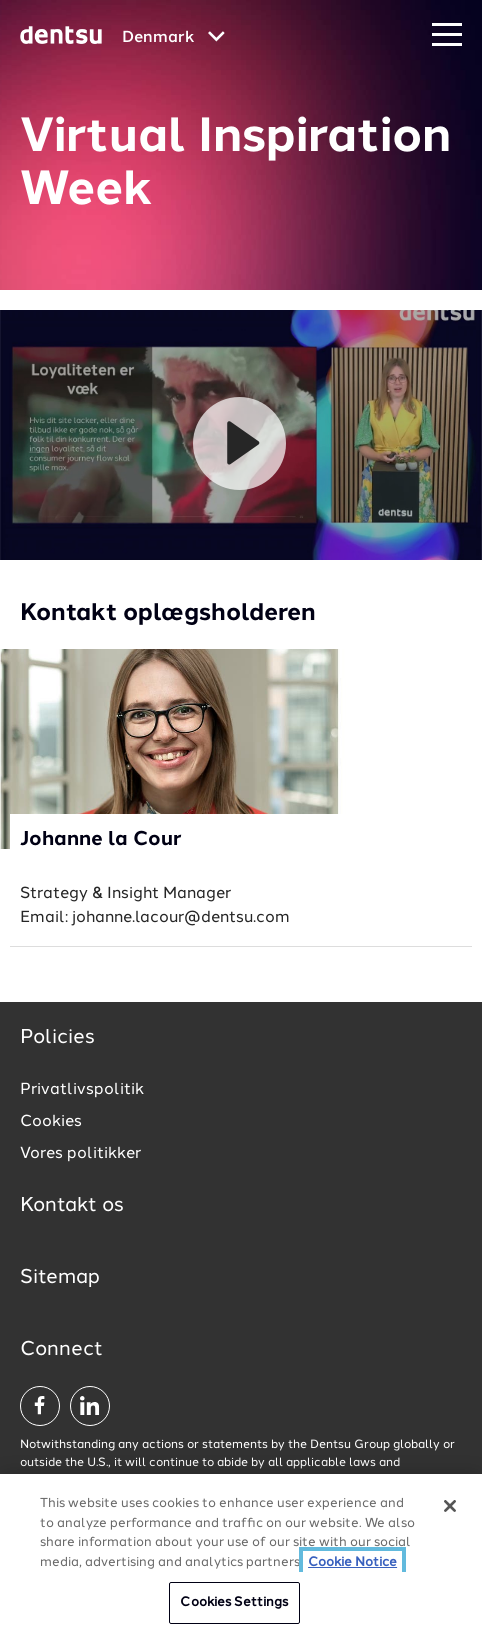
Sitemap (60, 1278)
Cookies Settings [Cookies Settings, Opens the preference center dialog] (234, 1602)
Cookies (51, 1122)
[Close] (450, 1506)
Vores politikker (80, 1154)
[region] (241, 1554)
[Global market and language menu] (173, 38)
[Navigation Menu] (447, 35)
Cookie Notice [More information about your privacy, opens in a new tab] (352, 1562)
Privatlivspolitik (82, 1090)
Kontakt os (72, 1206)
